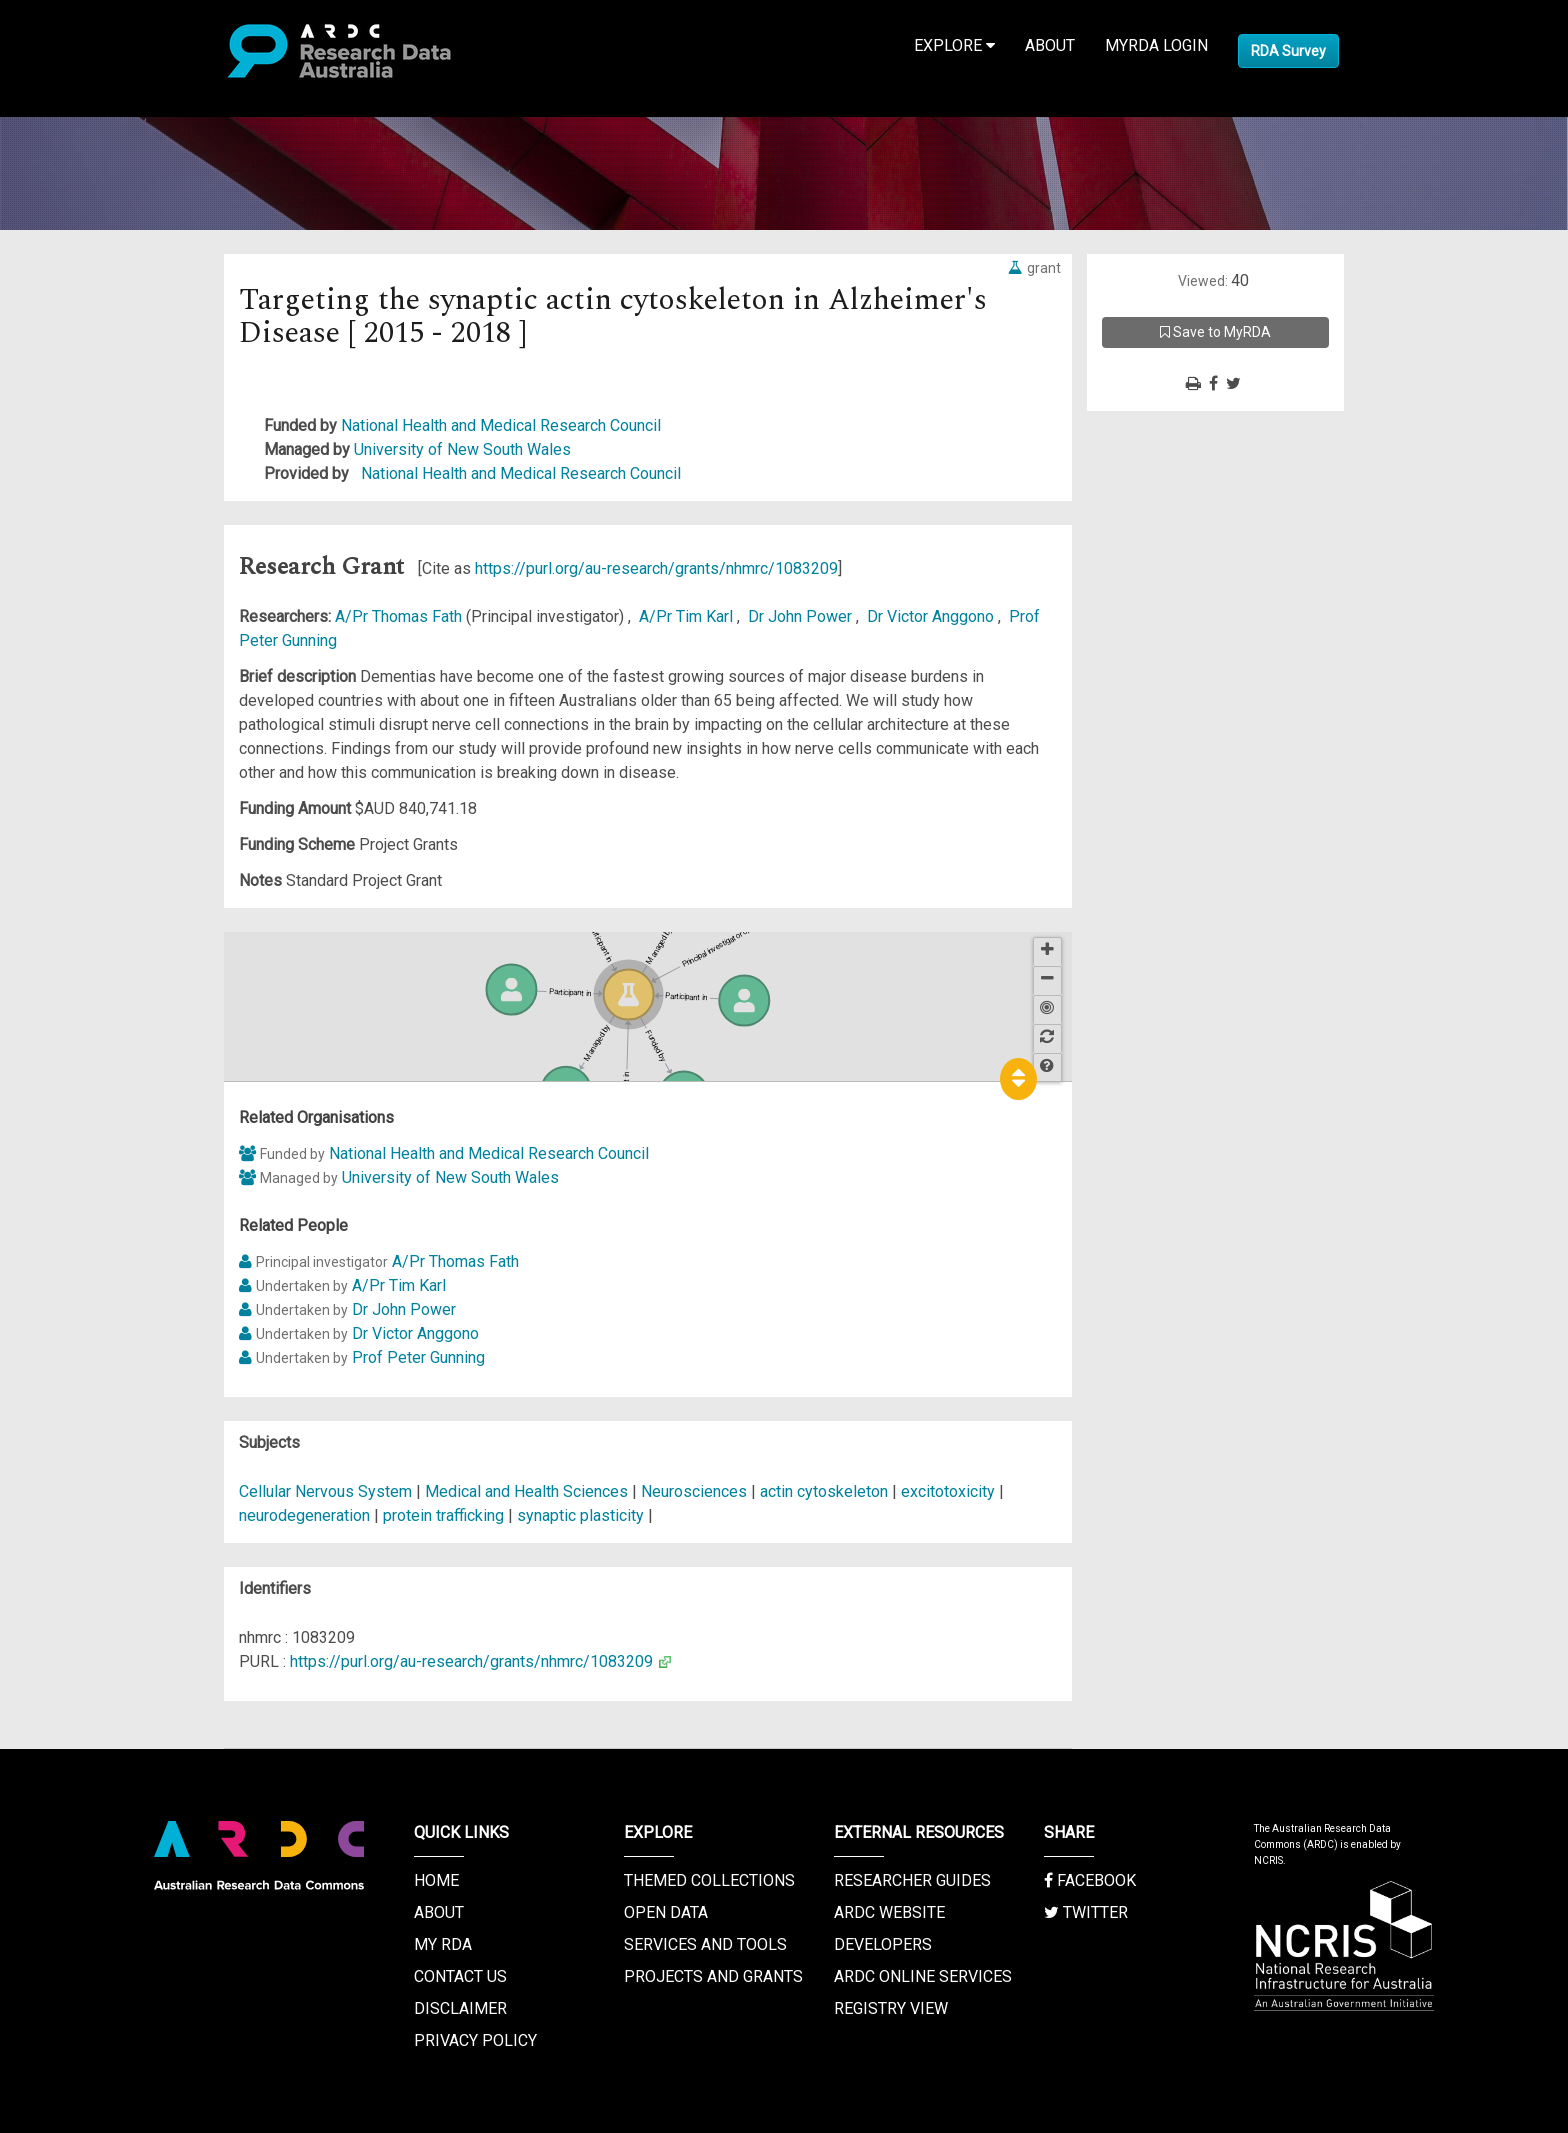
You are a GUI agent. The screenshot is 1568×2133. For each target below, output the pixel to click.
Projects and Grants (713, 1976)
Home (436, 1880)
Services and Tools (705, 1944)
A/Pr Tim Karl (688, 616)
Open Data (666, 1912)
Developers (883, 1944)
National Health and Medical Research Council (501, 425)
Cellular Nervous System (327, 1491)
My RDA (443, 1944)
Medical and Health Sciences (528, 1491)
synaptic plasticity (580, 1515)
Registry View (891, 2008)
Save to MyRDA (1215, 332)
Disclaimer (460, 2008)
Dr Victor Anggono (932, 616)
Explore (954, 45)
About (1050, 45)
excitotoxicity (948, 1491)
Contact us (460, 1976)
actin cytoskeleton (824, 1491)
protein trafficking (443, 1515)
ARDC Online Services (923, 1976)
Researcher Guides (912, 1880)
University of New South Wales (462, 449)
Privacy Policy (475, 2040)
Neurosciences (696, 1491)
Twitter (1086, 1912)
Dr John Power (802, 616)
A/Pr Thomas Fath (400, 616)
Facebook (1090, 1880)
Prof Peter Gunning (418, 1357)
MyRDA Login (1156, 45)
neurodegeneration (304, 1515)
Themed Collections (709, 1880)
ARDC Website (889, 1912)
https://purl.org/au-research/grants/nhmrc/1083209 (656, 568)
